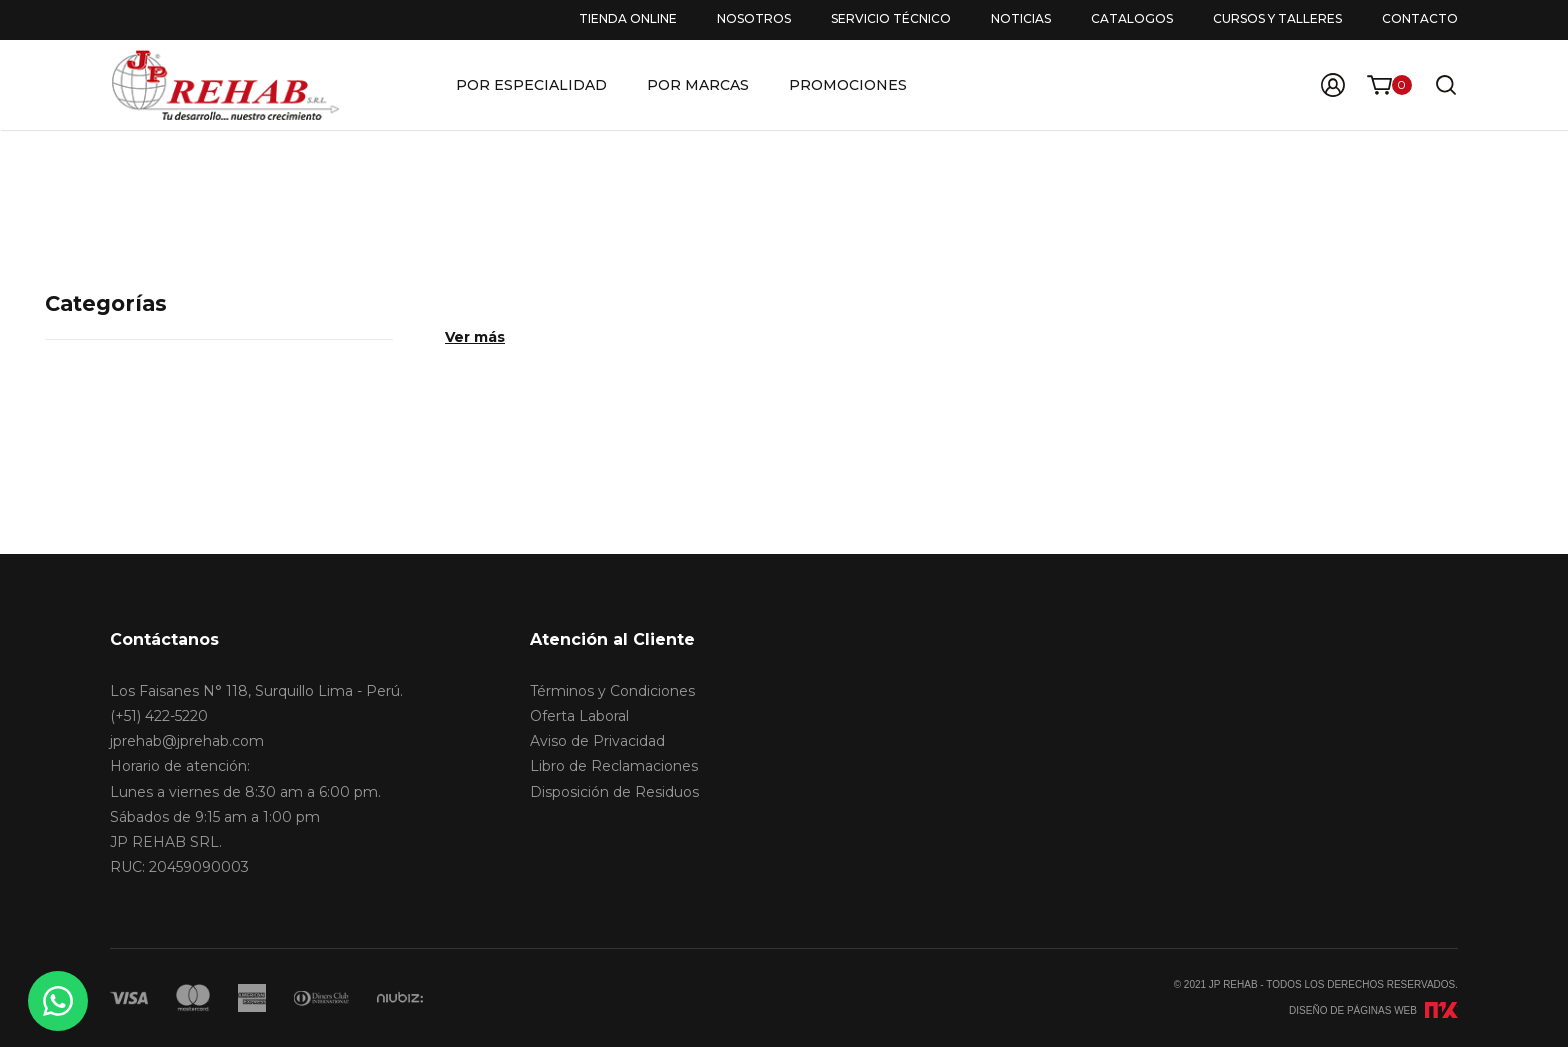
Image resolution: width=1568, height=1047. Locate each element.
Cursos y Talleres (1277, 18)
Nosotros (754, 18)
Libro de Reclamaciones (614, 766)
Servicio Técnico (891, 18)
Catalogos (1132, 18)
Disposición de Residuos (614, 792)
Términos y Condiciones (612, 691)
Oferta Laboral (579, 716)
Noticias (1021, 18)
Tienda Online (628, 18)
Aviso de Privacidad (597, 741)
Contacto (1420, 18)
